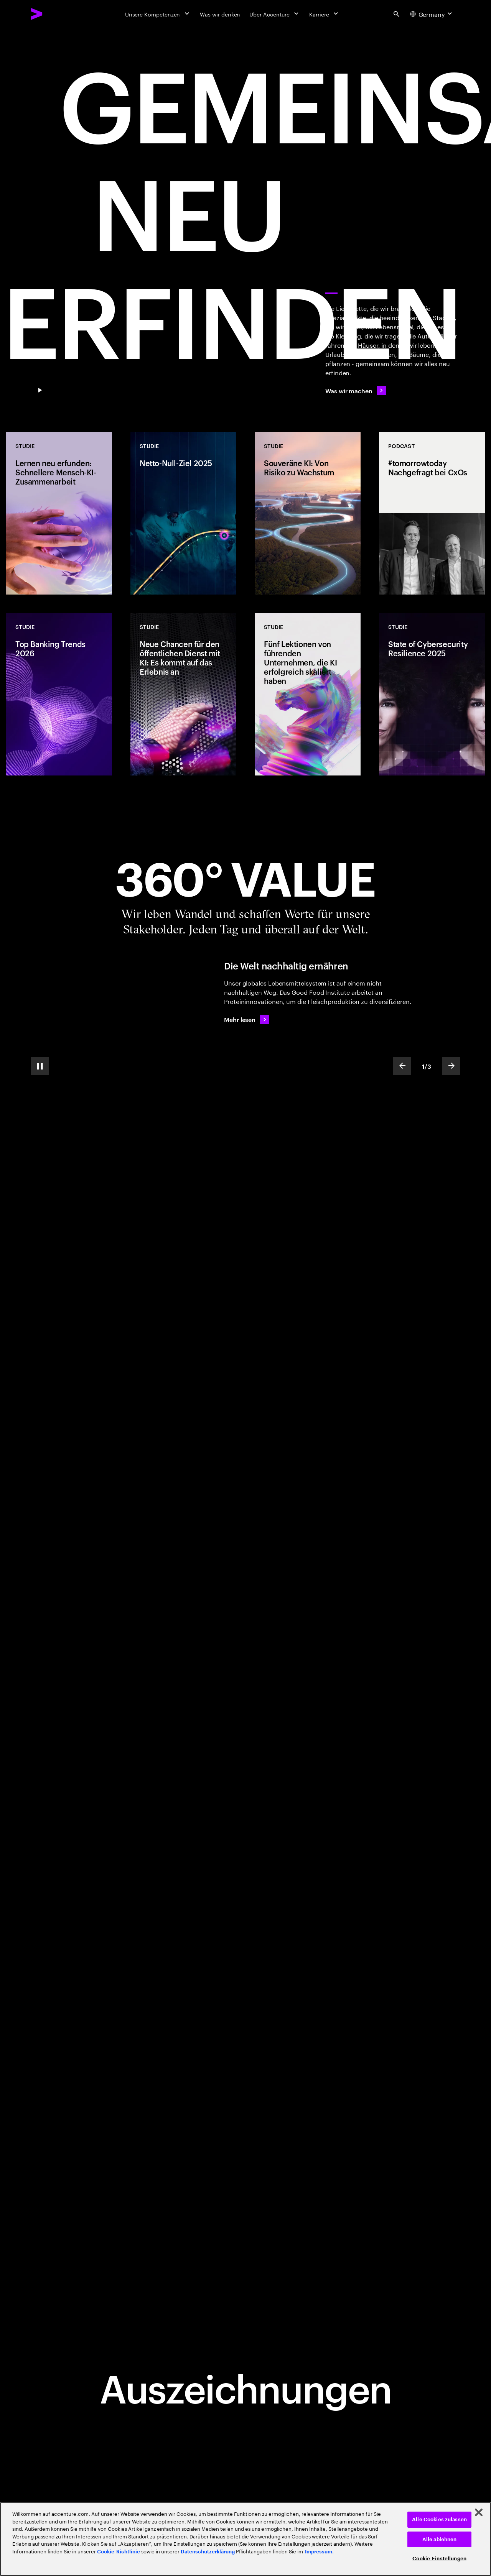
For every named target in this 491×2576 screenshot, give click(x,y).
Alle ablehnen (439, 2539)
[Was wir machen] (355, 390)
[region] (245, 2539)
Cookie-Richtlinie (118, 2551)
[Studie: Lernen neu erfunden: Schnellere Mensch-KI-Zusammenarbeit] (59, 513)
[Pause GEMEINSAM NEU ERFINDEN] (40, 390)
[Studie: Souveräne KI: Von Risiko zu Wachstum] (308, 513)
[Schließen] (478, 2512)
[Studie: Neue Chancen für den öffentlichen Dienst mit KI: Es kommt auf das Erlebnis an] (183, 694)
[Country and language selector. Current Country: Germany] (432, 14)
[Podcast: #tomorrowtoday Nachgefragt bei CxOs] (432, 513)
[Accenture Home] (54, 14)
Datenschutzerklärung (208, 2551)
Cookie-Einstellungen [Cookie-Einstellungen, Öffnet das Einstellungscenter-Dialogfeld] (439, 2558)
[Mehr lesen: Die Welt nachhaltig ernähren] (246, 1019)
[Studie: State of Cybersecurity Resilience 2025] (432, 694)
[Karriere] (324, 14)
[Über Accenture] (274, 14)
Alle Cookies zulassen (439, 2519)
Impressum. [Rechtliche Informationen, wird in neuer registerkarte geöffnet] (319, 2551)
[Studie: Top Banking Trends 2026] (59, 694)
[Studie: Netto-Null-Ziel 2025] (183, 513)
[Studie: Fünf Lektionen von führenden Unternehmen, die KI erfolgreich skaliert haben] (308, 694)
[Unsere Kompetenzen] (158, 14)
